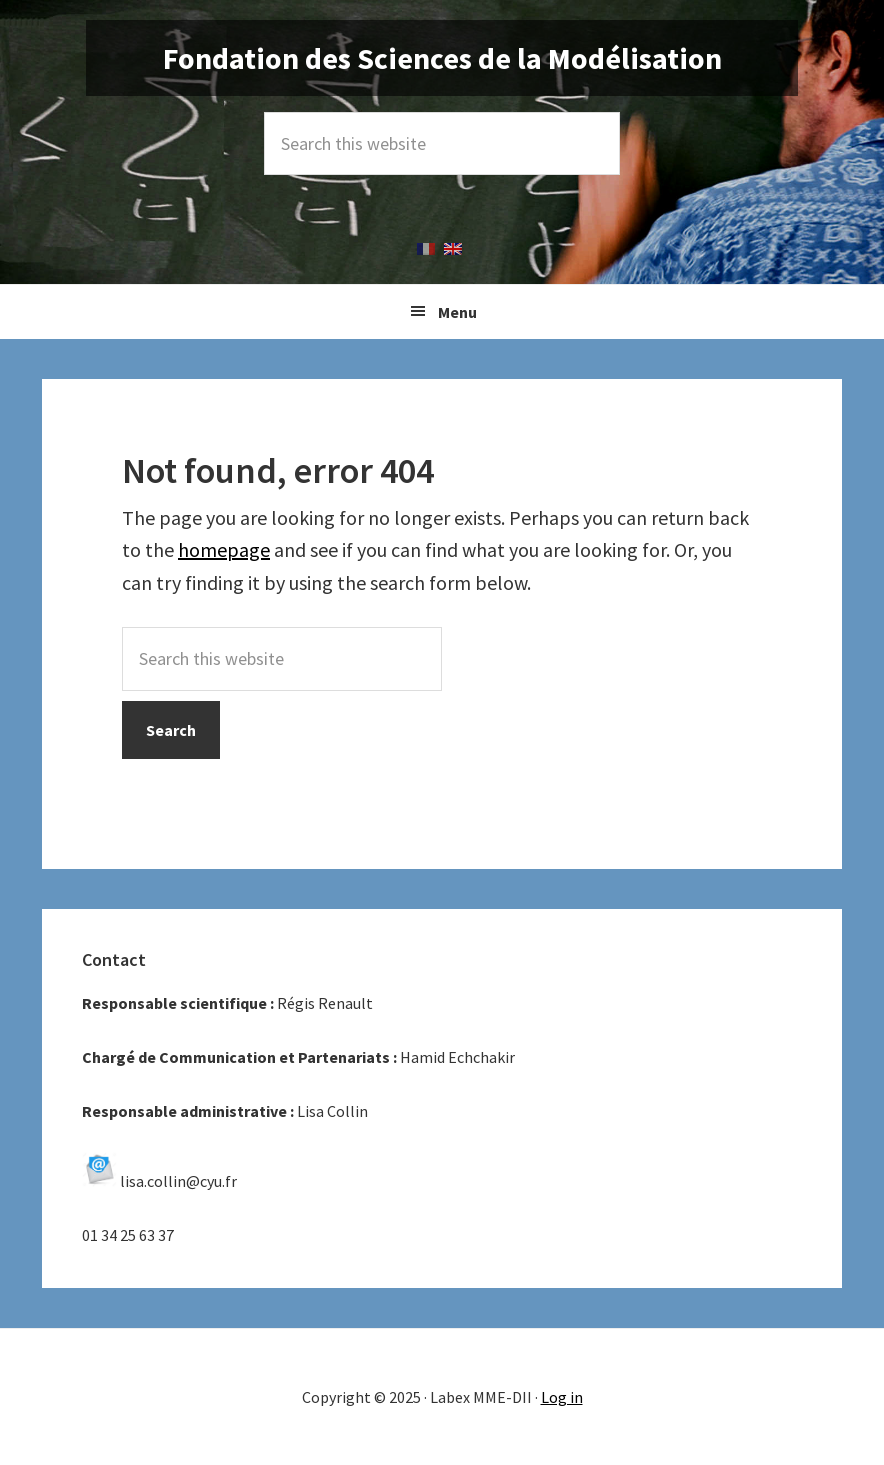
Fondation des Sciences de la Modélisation (442, 58)
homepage (224, 549)
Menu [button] (457, 312)
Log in (562, 1397)
